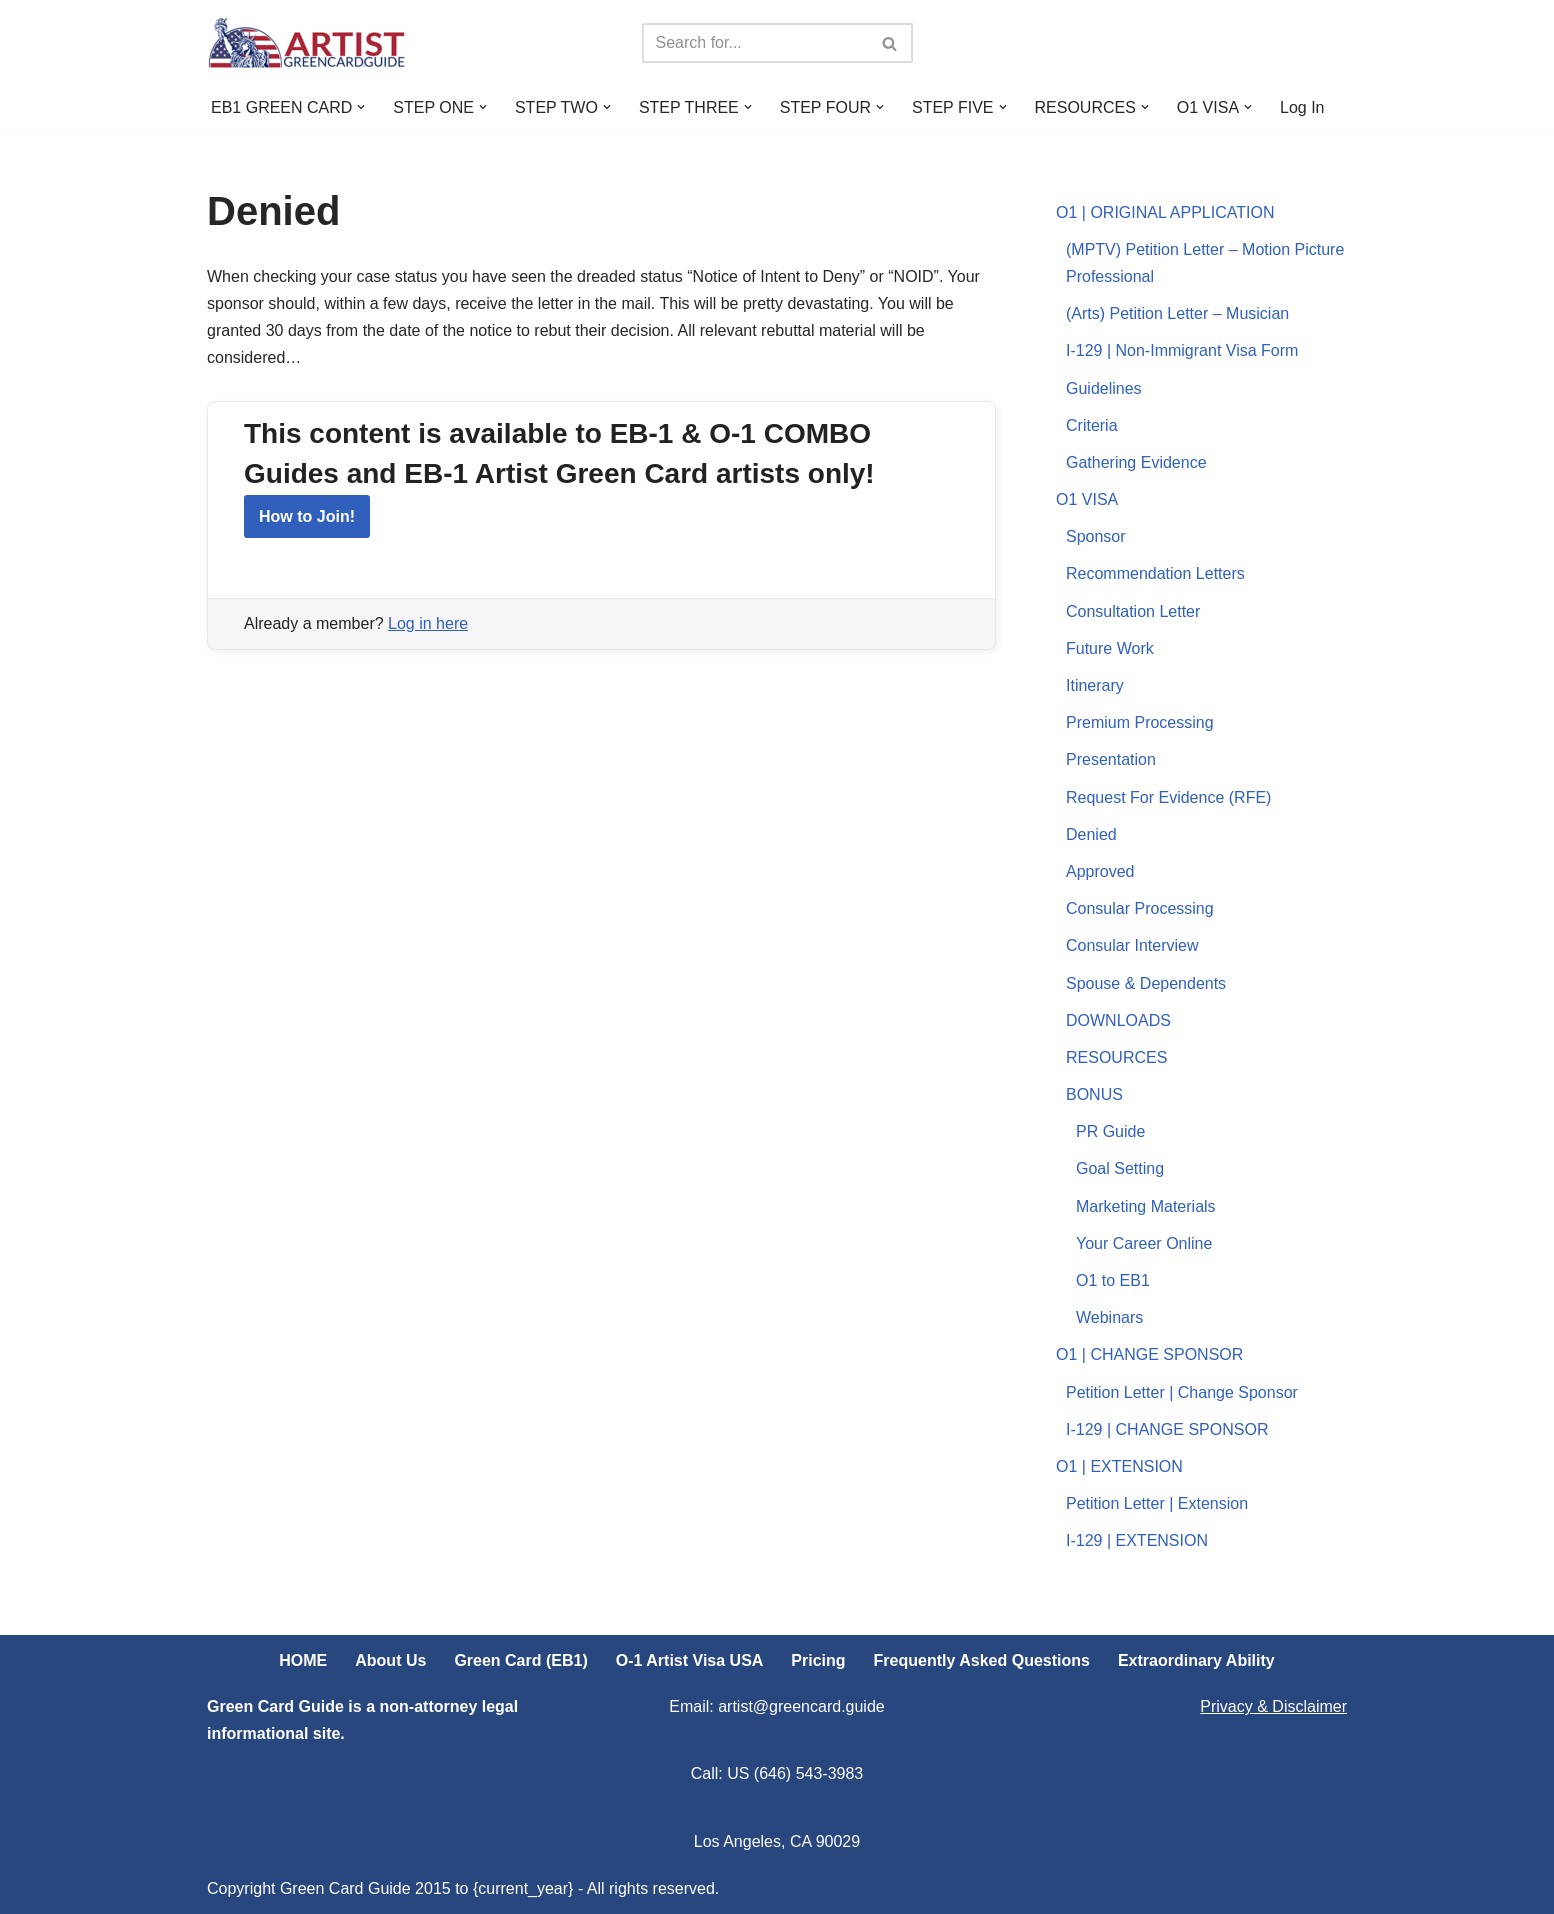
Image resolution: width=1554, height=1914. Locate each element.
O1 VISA (1087, 499)
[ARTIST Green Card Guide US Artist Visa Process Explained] (307, 43)
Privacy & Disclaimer (1273, 1706)
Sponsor (1096, 536)
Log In (1302, 107)
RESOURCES (1116, 1057)
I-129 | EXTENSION (1137, 1540)
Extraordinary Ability (1196, 1660)
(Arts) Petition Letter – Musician (1177, 313)
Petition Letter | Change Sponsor (1182, 1392)
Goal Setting (1120, 1168)
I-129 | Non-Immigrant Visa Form (1182, 350)
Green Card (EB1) (520, 1660)
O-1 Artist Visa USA (690, 1660)
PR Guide (1110, 1131)
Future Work (1110, 648)
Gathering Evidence (1136, 462)
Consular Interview (1132, 945)
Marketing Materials (1146, 1206)
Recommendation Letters (1155, 573)
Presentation (1111, 759)
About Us (390, 1660)
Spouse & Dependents (1146, 983)
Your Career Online (1144, 1243)
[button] (361, 107)
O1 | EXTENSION (1119, 1466)
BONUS (1094, 1094)
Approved (1100, 871)
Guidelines (1104, 388)
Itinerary (1095, 685)
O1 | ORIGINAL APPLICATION (1165, 212)
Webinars (1109, 1317)
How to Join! (307, 516)
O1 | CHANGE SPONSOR (1149, 1354)
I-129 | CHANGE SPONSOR (1167, 1429)
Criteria (1092, 425)
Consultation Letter (1133, 611)
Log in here (428, 623)
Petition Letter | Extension (1157, 1503)
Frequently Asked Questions (982, 1660)
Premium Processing (1140, 722)
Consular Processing (1140, 908)
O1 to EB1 (1113, 1280)
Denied (1091, 834)
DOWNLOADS (1118, 1020)
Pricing (818, 1660)
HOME (303, 1660)
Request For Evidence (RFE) (1168, 797)
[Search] (755, 43)
